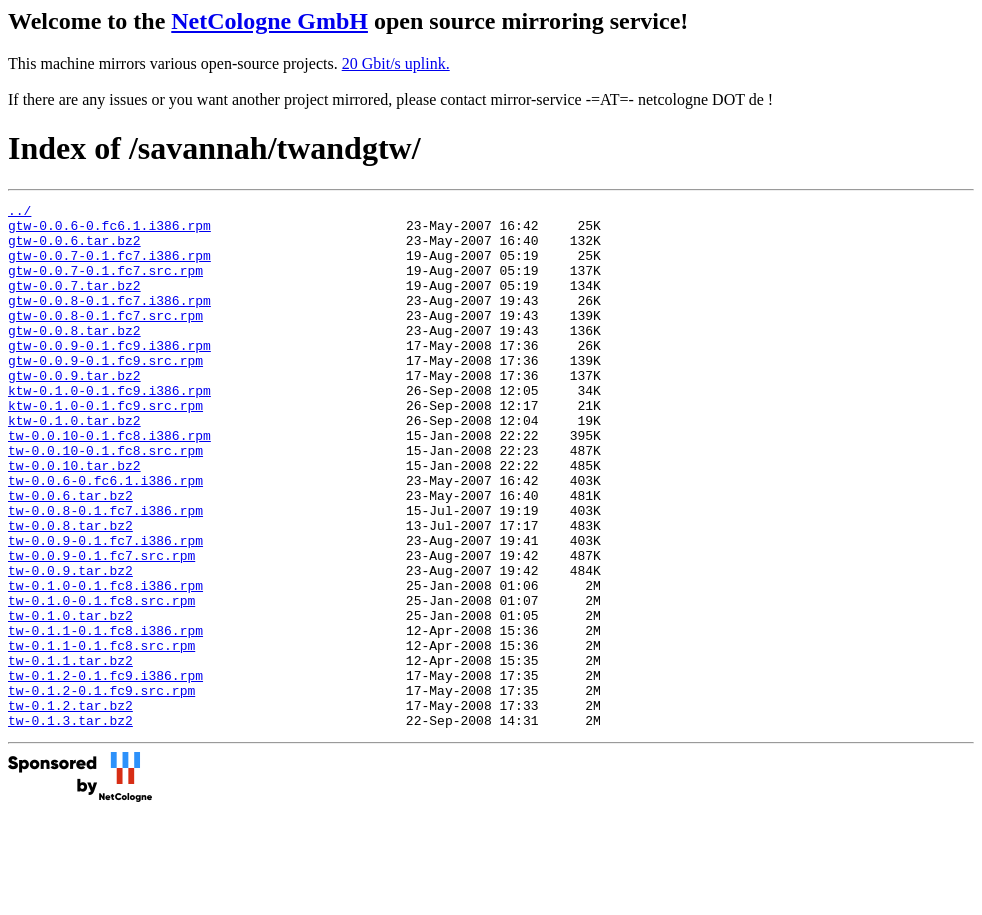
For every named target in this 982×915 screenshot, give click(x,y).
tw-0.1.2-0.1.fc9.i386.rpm (105, 771)
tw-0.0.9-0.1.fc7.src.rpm (101, 627)
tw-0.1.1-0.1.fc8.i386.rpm (105, 717)
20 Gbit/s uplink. (396, 63)
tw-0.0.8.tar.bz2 (70, 591)
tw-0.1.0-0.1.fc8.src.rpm (101, 681)
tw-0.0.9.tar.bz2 (70, 645)
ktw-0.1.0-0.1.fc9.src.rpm (105, 447)
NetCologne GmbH (269, 21)
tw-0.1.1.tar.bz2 (70, 753)
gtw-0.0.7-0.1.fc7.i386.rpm (109, 267)
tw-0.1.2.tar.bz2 (70, 807)
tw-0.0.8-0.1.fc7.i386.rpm (105, 573)
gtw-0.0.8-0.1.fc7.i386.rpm (109, 321)
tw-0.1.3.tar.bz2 (70, 825)
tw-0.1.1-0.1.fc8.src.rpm (101, 735)
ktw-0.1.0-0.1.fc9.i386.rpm (109, 429)
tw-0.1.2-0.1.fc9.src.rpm (101, 789)
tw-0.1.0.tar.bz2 (70, 699)
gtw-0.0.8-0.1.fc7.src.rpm (105, 339)
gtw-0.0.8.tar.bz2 (74, 357)
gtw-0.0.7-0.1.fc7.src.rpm (105, 285)
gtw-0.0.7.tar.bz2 (74, 303)
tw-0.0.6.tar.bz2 (70, 555)
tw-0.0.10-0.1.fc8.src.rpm (105, 501)
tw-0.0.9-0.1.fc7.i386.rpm (105, 609)
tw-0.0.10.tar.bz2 (74, 519)
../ (19, 213)
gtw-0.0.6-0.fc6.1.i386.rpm (109, 231)
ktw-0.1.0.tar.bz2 (74, 465)
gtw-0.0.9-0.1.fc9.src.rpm (105, 393)
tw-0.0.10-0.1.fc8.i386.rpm (109, 483)
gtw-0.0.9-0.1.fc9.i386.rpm (109, 375)
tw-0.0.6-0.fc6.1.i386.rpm (105, 537)
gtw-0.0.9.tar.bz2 (74, 411)
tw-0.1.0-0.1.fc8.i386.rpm (105, 663)
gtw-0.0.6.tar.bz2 (74, 249)
